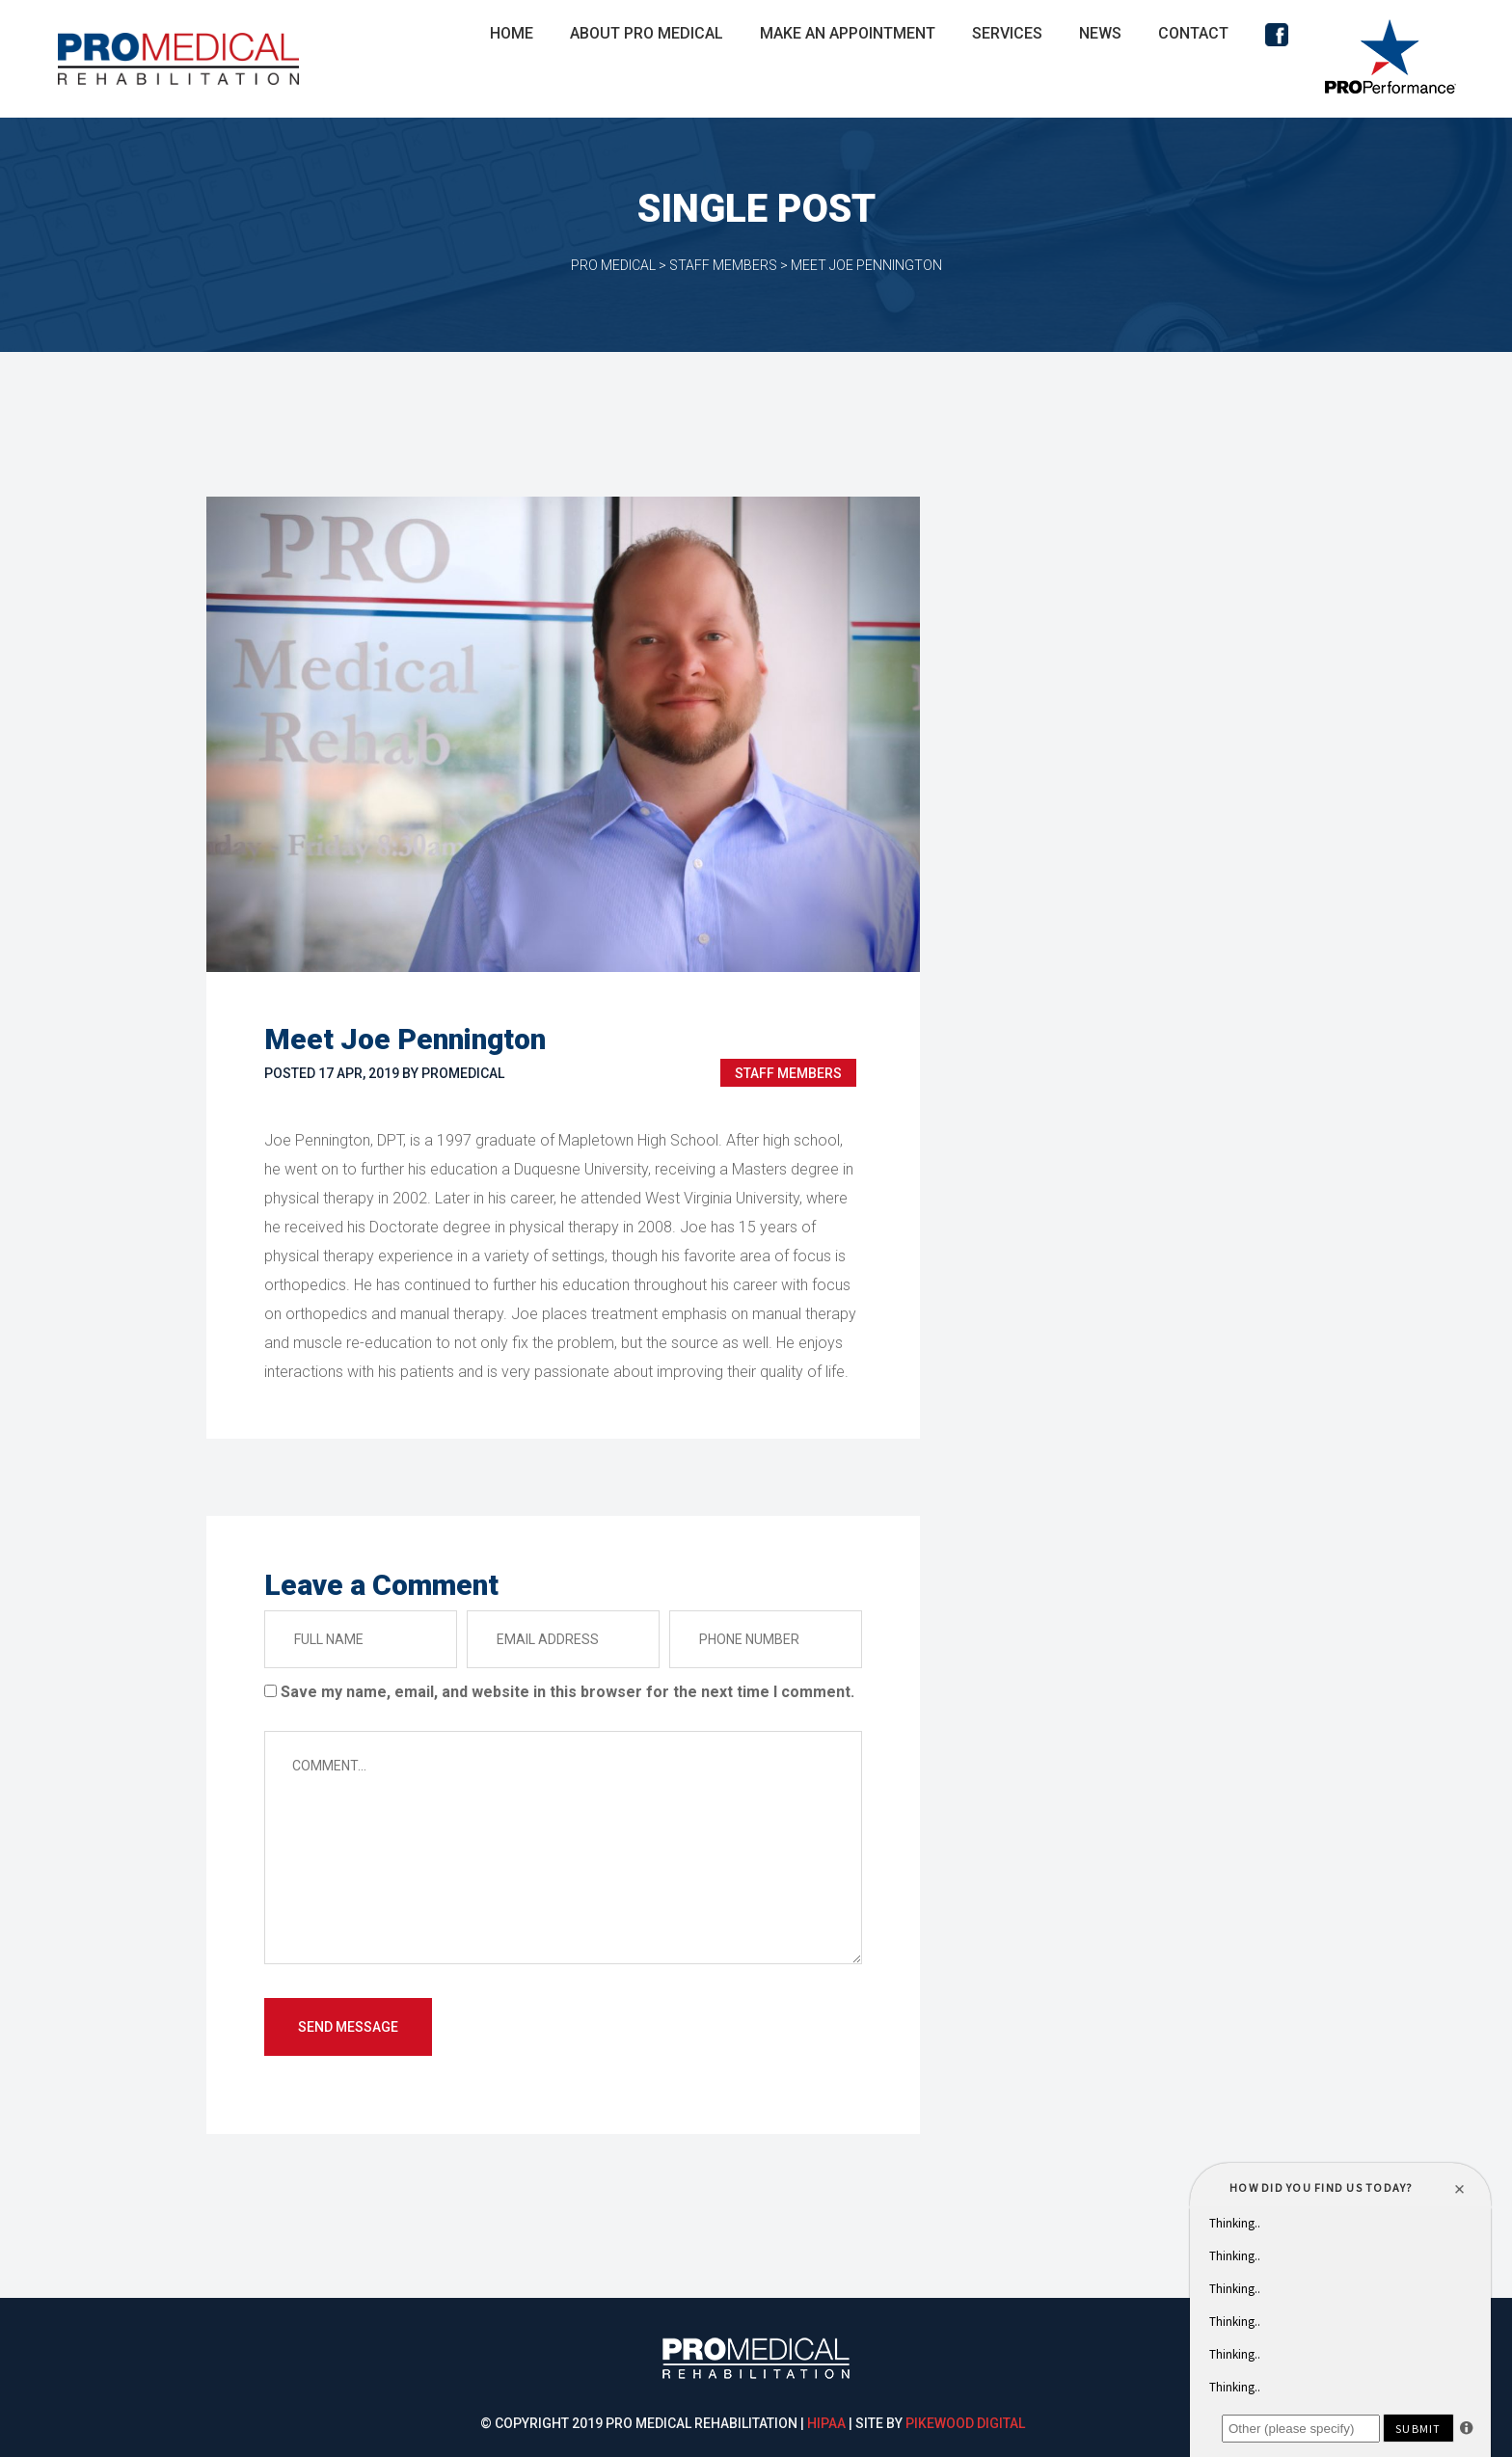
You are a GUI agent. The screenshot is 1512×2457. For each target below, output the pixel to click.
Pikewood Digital (965, 2423)
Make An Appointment (847, 33)
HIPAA (826, 2423)
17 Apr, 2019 (358, 1073)
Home (511, 33)
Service (1007, 33)
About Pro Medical (646, 33)
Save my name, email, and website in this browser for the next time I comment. (567, 1692)
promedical (462, 1073)
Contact (1193, 33)
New (1100, 33)
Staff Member (788, 1073)
